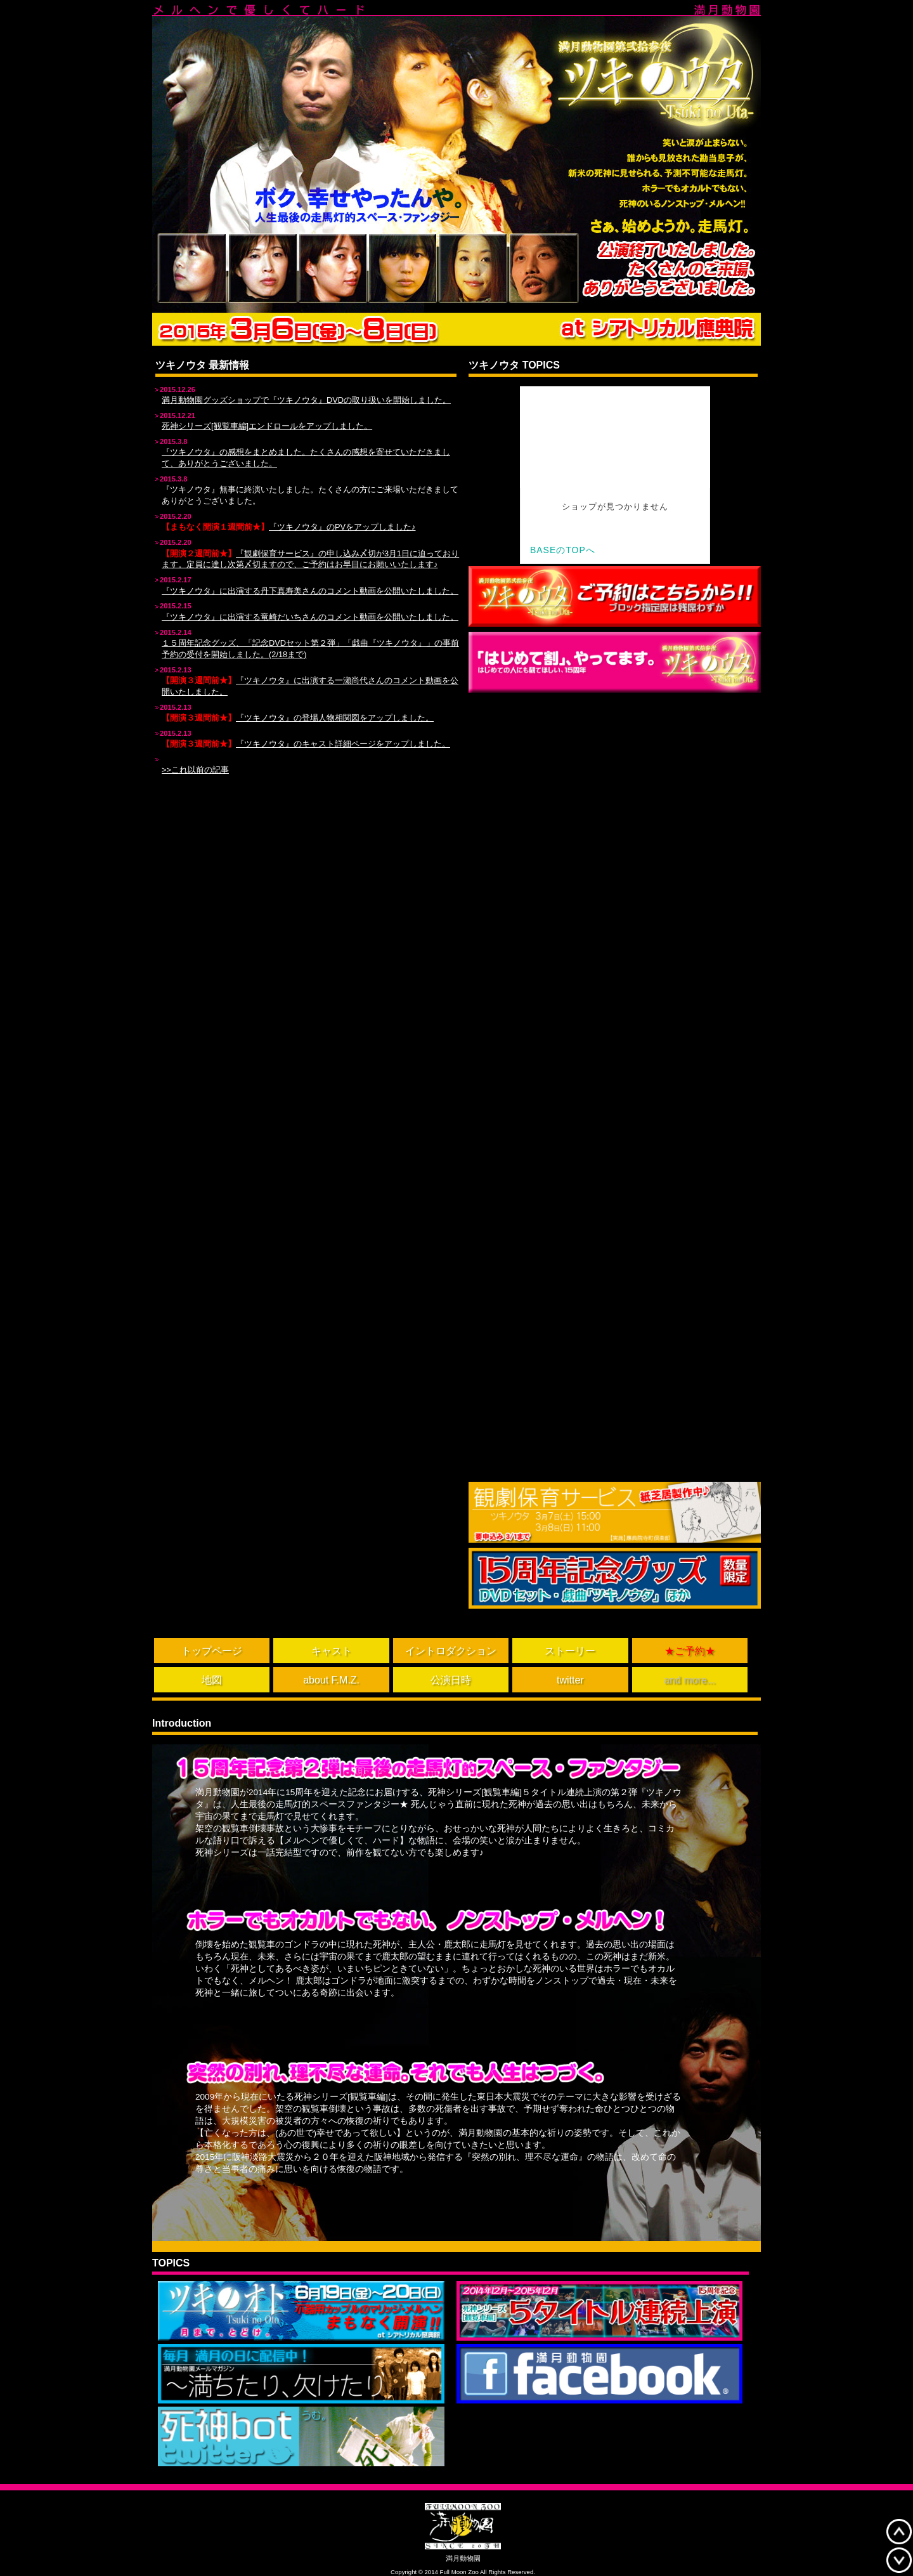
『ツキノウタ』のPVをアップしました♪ (342, 527)
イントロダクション (450, 1651)
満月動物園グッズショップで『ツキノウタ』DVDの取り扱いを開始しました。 (306, 400)
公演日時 (451, 1680)
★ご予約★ (689, 1651)
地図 (212, 1680)
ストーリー (570, 1651)
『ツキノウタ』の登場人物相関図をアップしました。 (335, 717)
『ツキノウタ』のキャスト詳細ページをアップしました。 (343, 744)
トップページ (211, 1651)
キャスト (331, 1651)
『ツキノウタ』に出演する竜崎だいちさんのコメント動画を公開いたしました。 (310, 617)
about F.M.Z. (331, 1680)
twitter (570, 1680)
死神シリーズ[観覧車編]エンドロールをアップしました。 (267, 426)
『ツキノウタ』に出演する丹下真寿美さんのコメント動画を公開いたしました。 (310, 591)
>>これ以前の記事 (195, 770)
